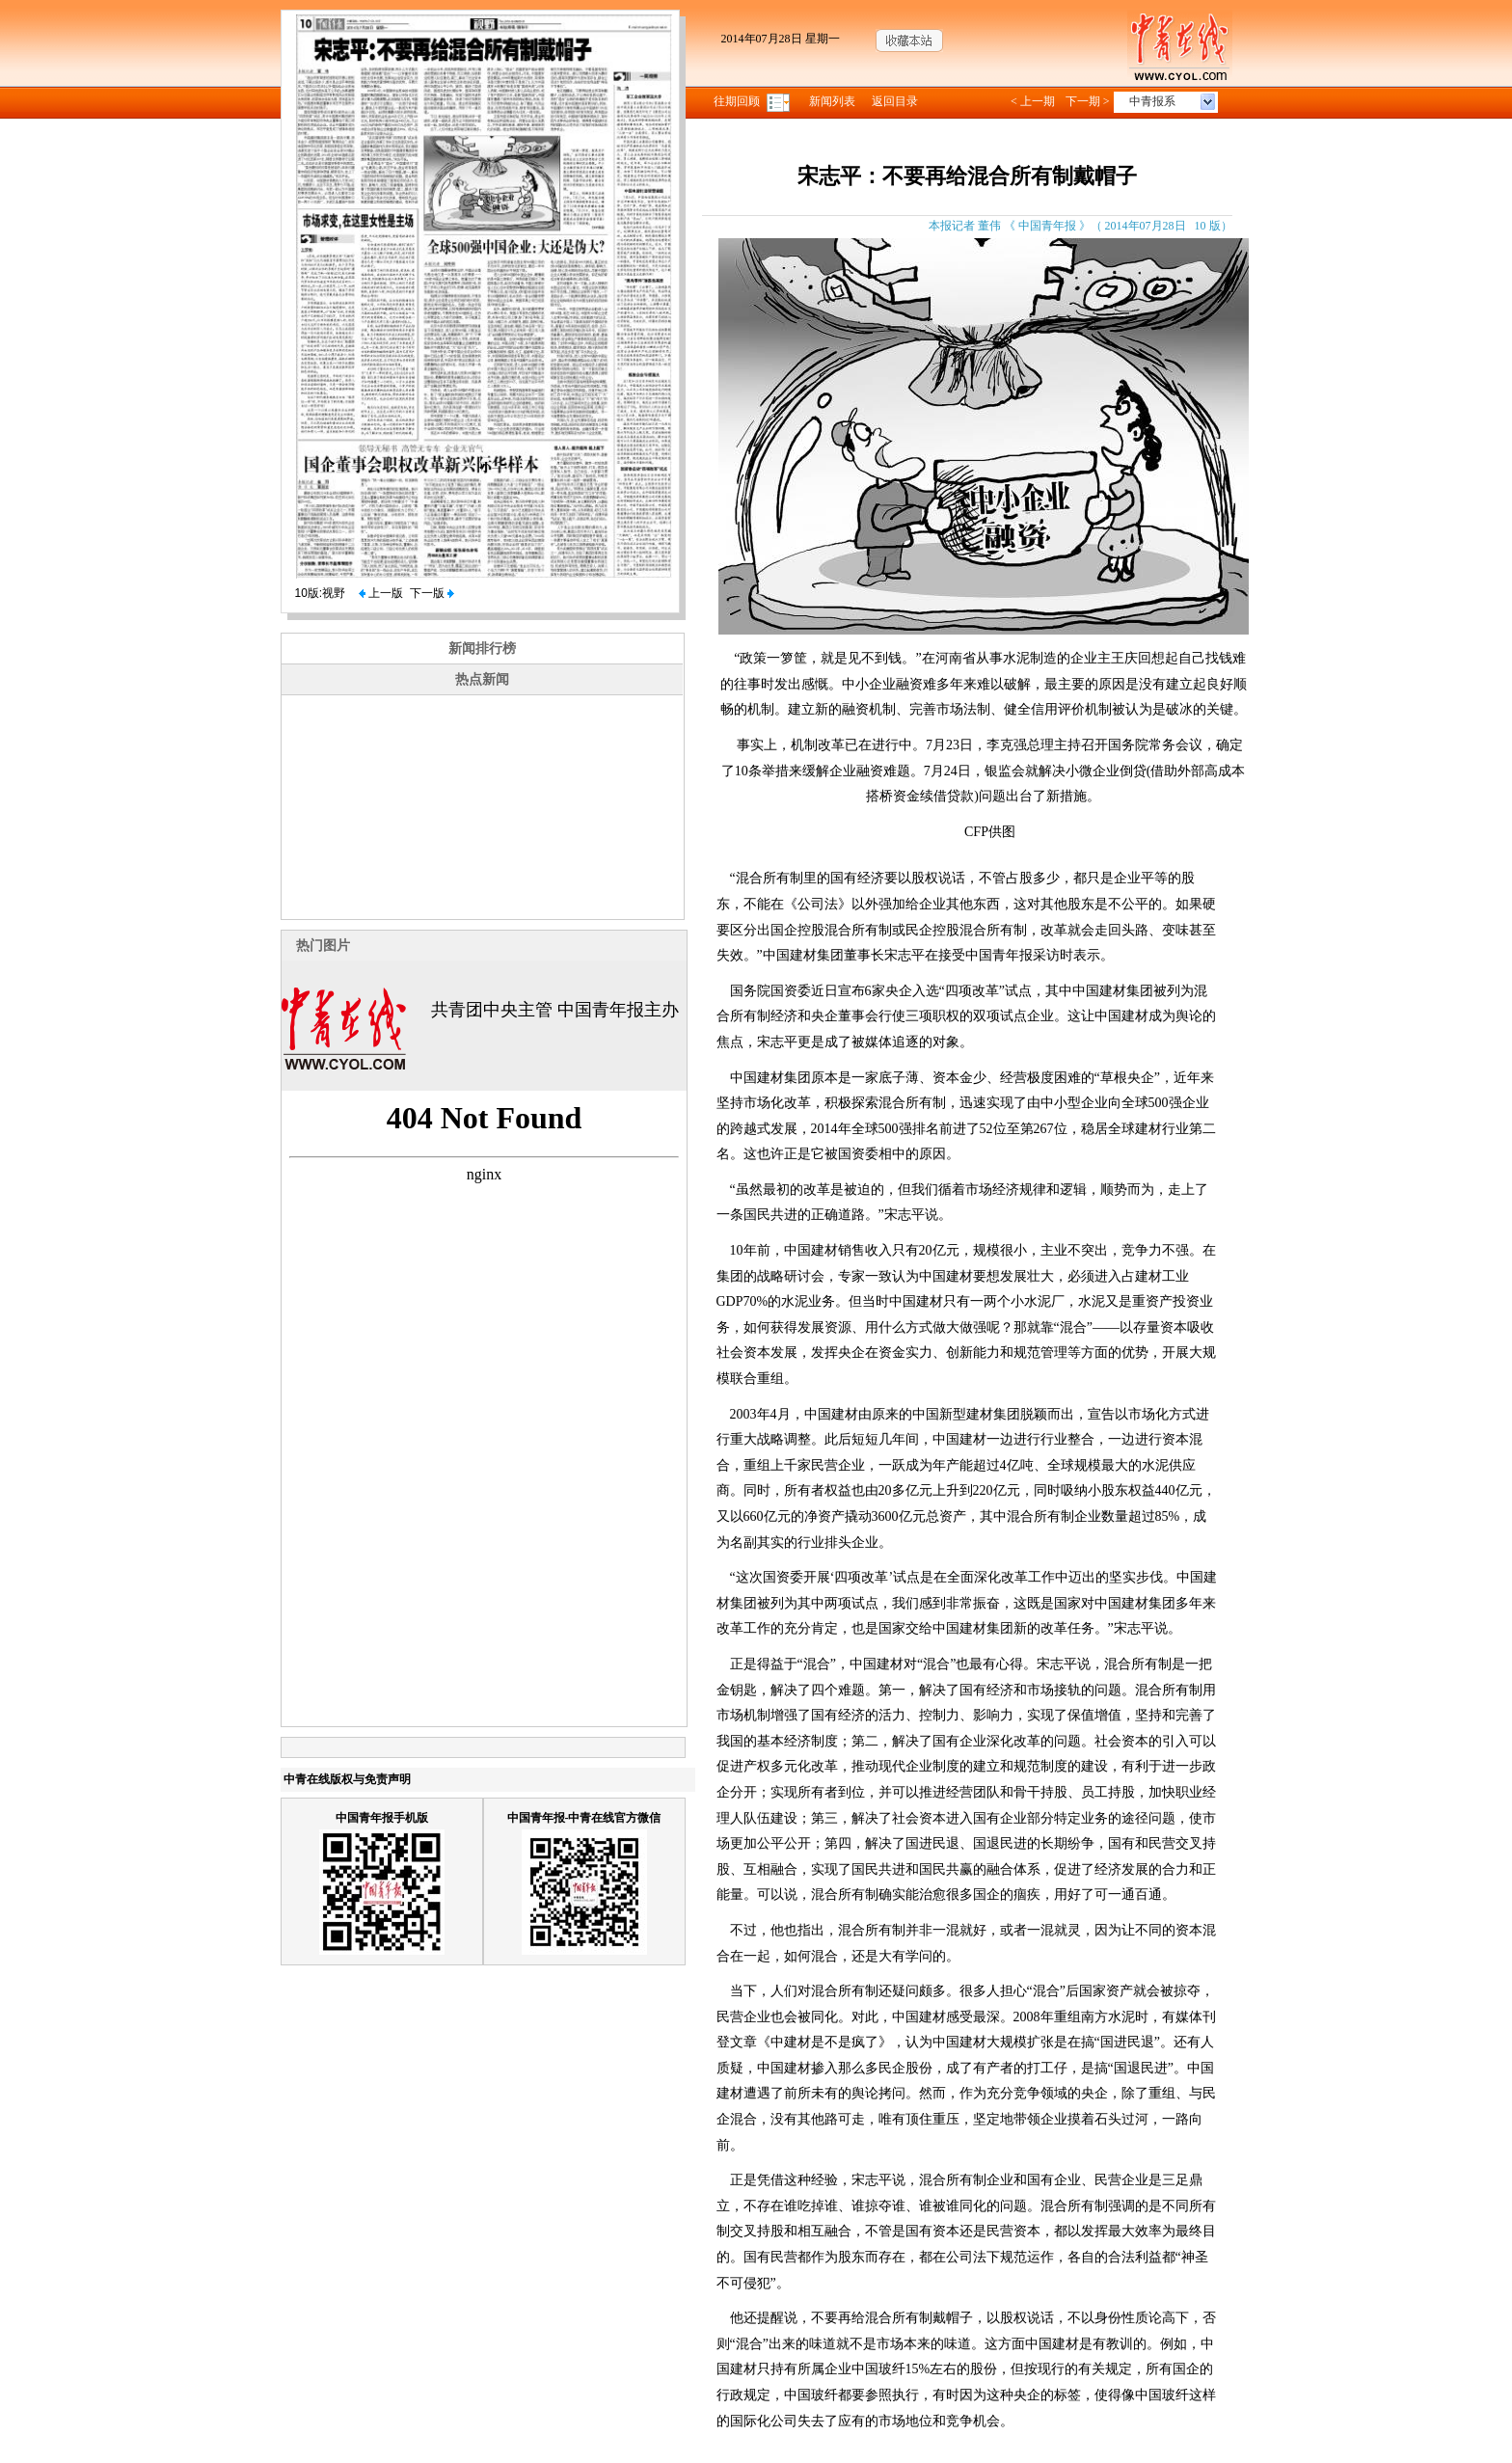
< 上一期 (1033, 101)
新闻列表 (832, 101)
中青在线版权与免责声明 (347, 1779)
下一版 (432, 593)
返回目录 (895, 101)
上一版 (381, 593)
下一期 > (1088, 101)
